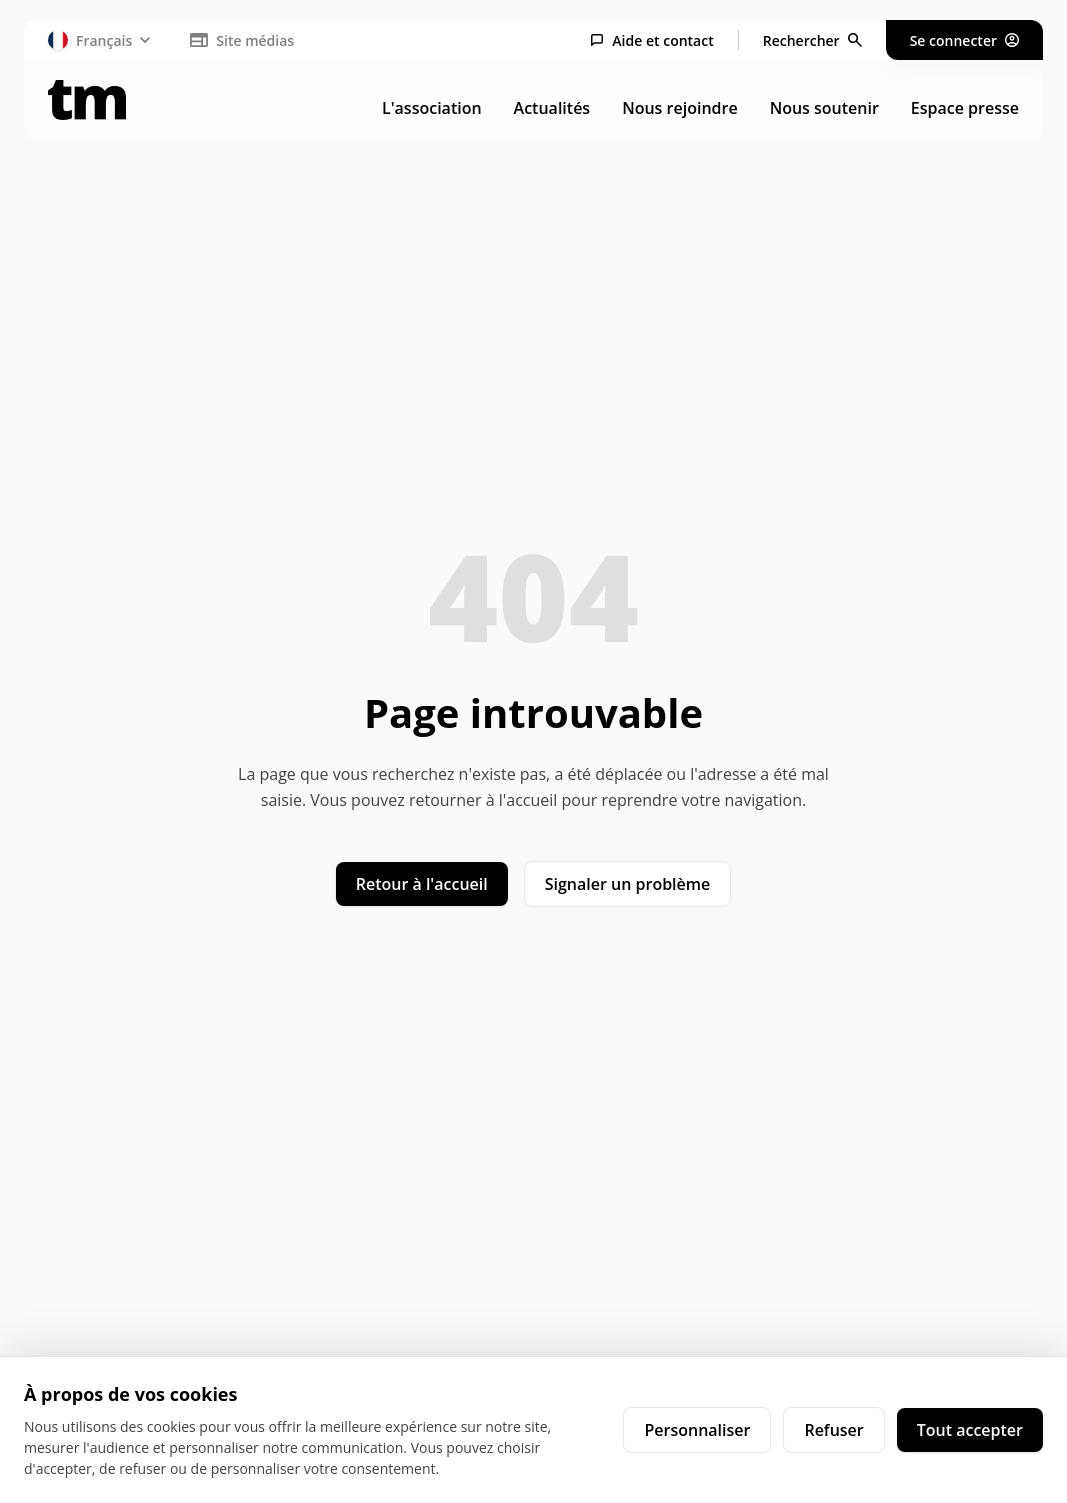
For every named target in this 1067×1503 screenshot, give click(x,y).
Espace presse (965, 108)
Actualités (552, 108)
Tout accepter (970, 1430)
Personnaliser (697, 1430)
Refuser (833, 1430)
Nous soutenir (824, 108)
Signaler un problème (628, 884)
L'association (432, 108)
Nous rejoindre (679, 108)
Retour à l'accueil (422, 884)
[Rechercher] (812, 40)
